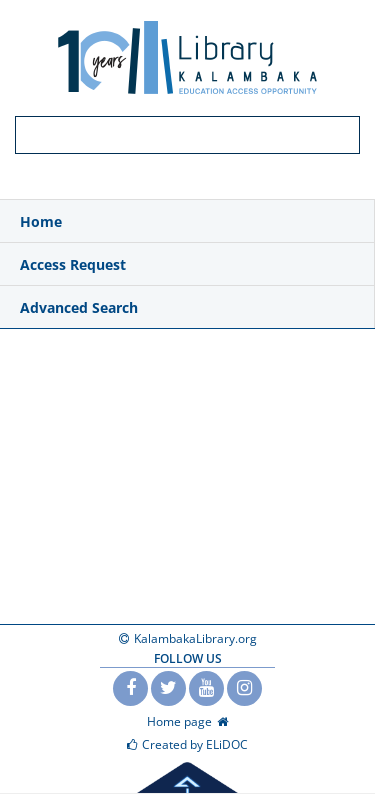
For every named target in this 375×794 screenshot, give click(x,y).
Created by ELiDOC (195, 744)
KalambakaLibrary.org (195, 638)
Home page (179, 721)
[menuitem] (187, 221)
